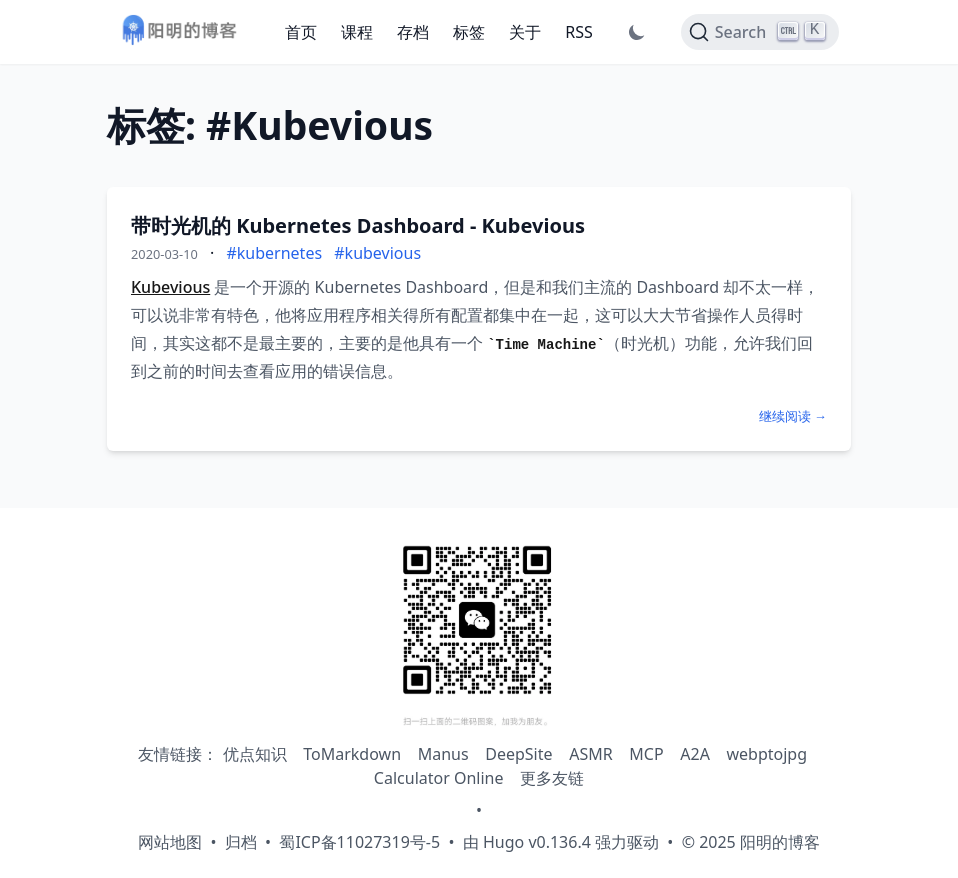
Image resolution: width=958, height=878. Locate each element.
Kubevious (170, 287)
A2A (695, 754)
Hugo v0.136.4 (537, 842)
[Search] (760, 32)
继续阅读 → (793, 416)
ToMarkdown (352, 754)
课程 (357, 32)
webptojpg (767, 754)
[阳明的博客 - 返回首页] (179, 32)
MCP (646, 754)
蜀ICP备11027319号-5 (359, 842)
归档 (241, 842)
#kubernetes (274, 253)
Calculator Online (439, 778)
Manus (443, 754)
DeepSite (518, 754)
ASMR (590, 754)
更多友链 (552, 778)
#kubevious (377, 253)
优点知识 (255, 754)
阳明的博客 (780, 842)
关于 (525, 32)
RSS (579, 32)
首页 (301, 32)
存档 (413, 32)
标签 (469, 32)
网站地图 (170, 842)
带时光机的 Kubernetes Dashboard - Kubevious (358, 225)
